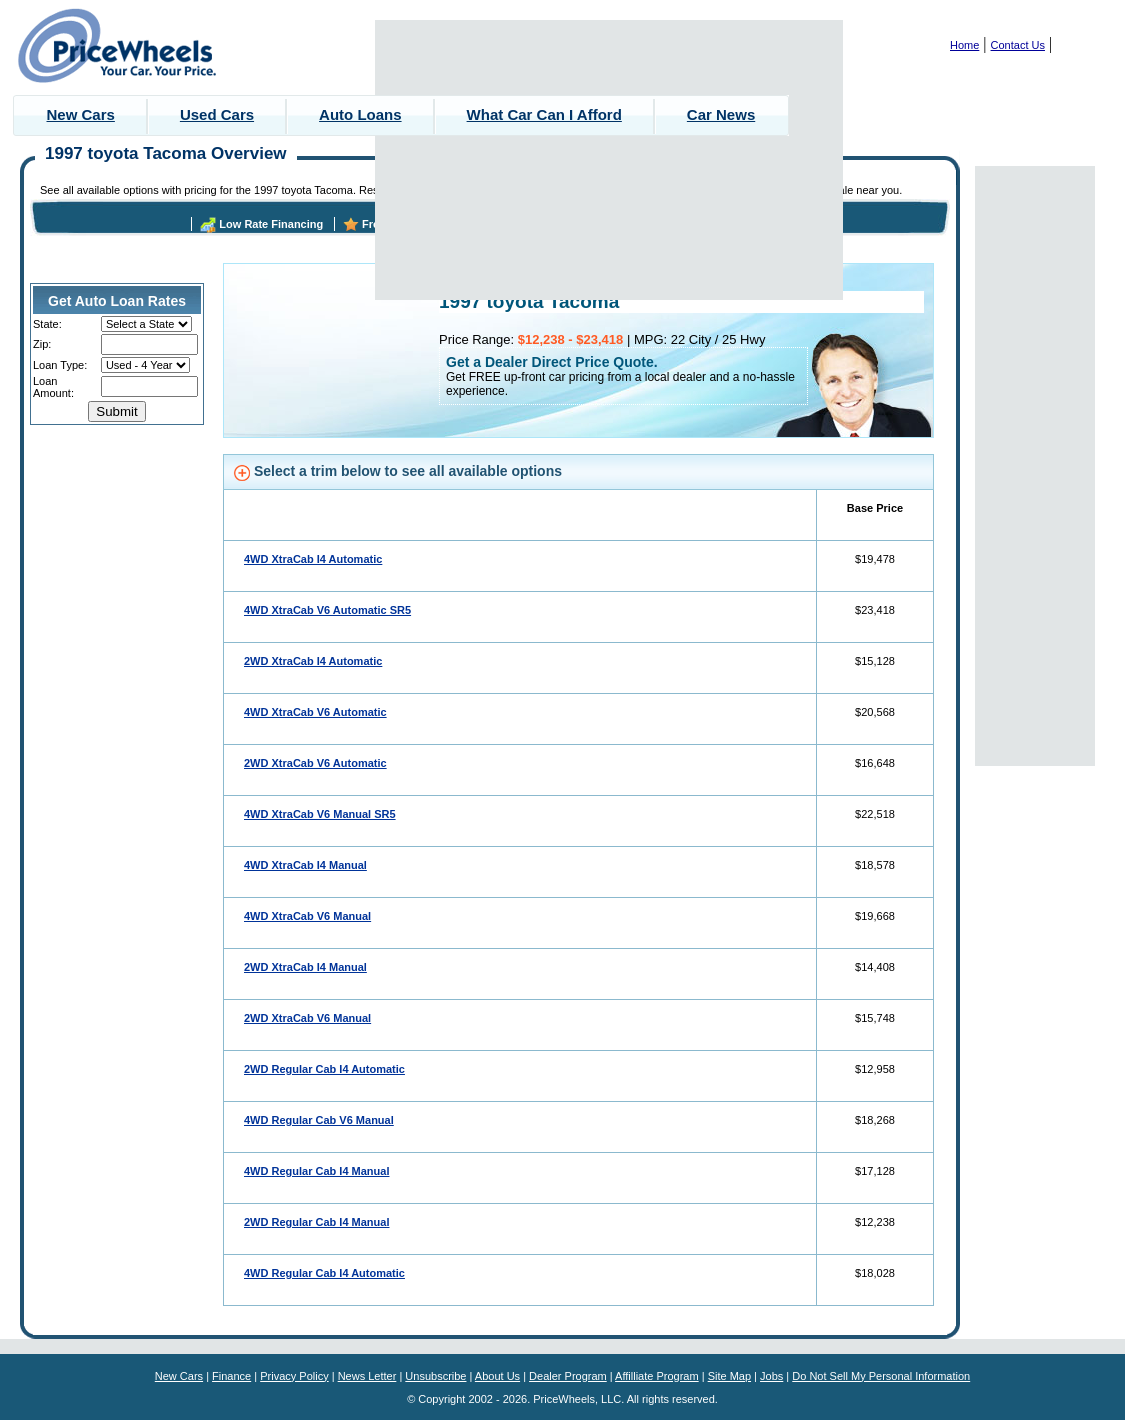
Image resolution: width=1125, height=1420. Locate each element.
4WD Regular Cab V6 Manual (319, 1120)
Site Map (729, 1376)
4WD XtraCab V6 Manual (307, 916)
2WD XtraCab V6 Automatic (315, 763)
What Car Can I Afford (544, 114)
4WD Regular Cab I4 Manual (316, 1171)
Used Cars (217, 114)
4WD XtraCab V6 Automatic (315, 712)
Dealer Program (568, 1376)
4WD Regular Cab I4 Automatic (324, 1273)
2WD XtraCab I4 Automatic (313, 661)
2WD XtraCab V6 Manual (307, 1018)
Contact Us (1018, 45)
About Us (497, 1376)
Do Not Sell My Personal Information (881, 1376)
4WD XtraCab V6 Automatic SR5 (327, 610)
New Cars (81, 114)
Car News (721, 114)
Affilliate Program (657, 1376)
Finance (231, 1376)
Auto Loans (360, 114)
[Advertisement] (609, 160)
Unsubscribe (435, 1376)
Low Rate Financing (271, 224)
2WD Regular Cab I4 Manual (316, 1222)
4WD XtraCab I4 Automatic (313, 559)
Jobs (771, 1376)
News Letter (367, 1376)
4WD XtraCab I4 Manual (305, 865)
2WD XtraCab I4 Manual (305, 967)
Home (964, 45)
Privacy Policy (294, 1376)
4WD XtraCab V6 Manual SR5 (320, 814)
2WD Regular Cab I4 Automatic (324, 1069)
